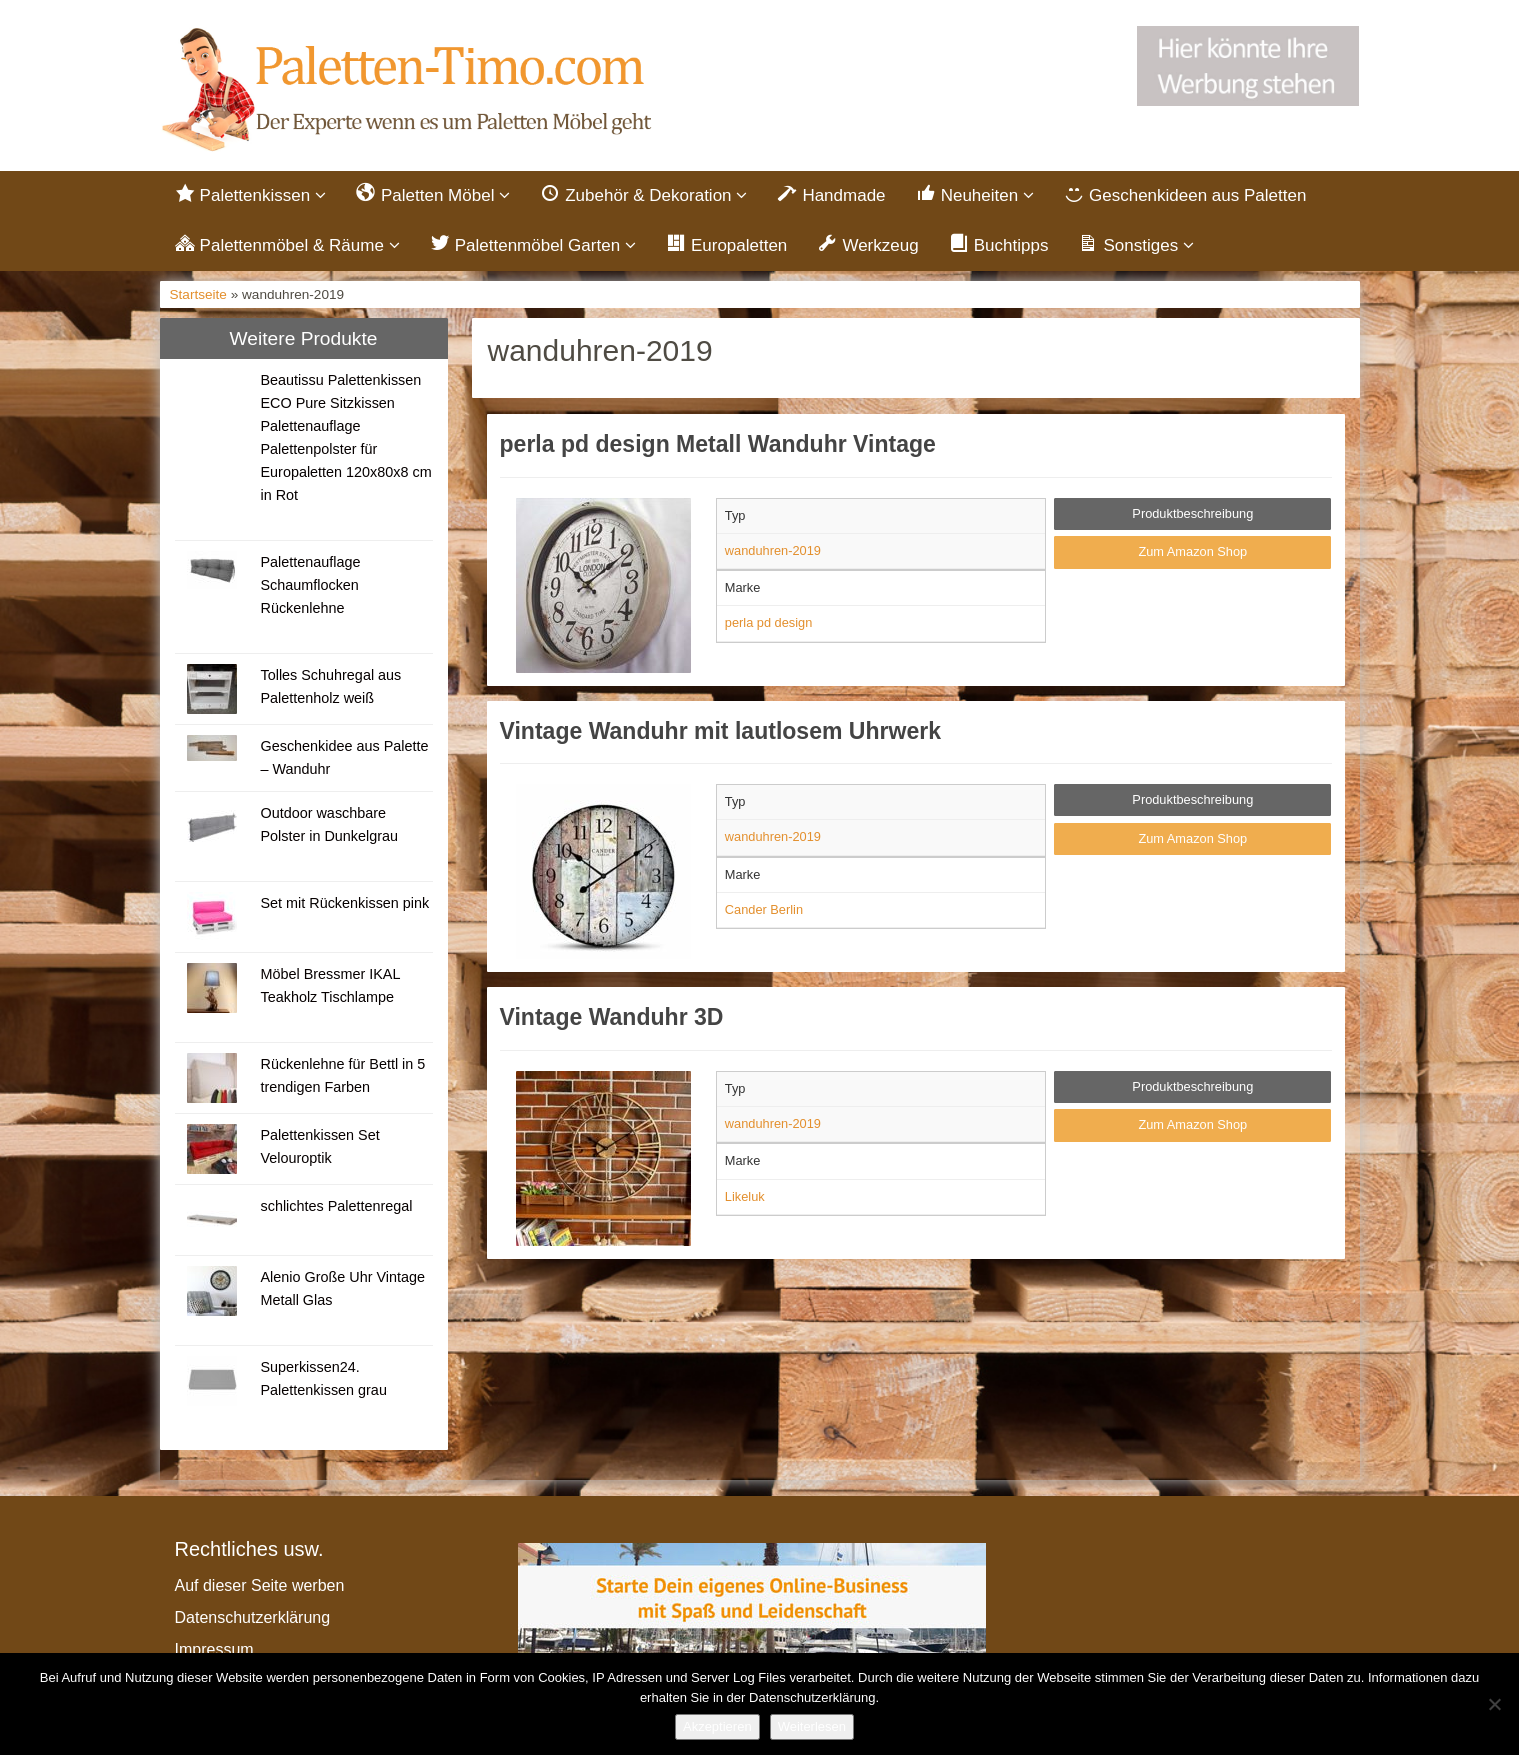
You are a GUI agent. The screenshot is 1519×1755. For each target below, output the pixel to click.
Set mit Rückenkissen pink (344, 903)
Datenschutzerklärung (253, 1617)
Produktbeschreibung (1192, 513)
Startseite (198, 294)
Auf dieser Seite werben (260, 1585)
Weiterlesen (812, 1726)
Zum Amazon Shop (1192, 551)
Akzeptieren (717, 1726)
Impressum (214, 1649)
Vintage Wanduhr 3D (612, 1017)
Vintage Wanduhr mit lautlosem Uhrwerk (721, 731)
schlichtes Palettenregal (336, 1206)
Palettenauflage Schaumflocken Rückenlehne (310, 585)
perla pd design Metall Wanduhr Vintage (718, 444)
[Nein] (1494, 1704)
